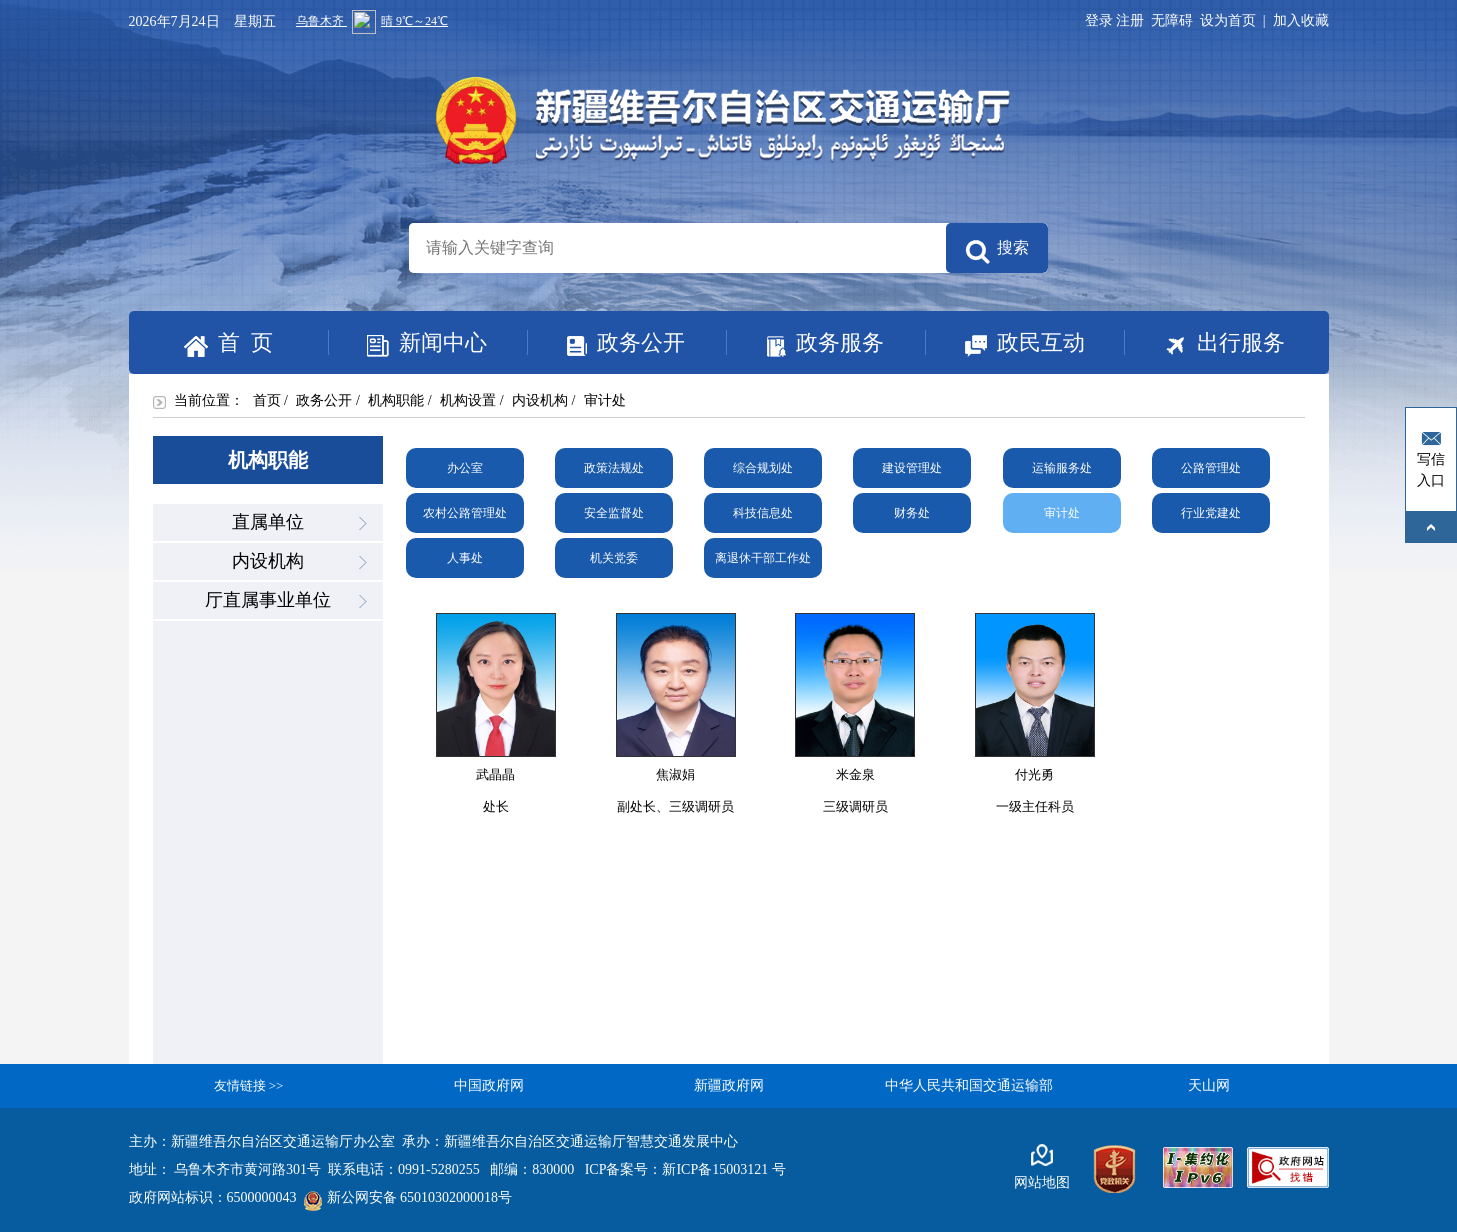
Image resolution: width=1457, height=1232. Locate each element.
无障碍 (1172, 20)
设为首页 (1228, 20)
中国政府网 (489, 1085)
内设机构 (540, 400)
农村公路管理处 (465, 513)
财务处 (912, 513)
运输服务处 (1062, 468)
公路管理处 (1211, 468)
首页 (267, 400)
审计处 (1062, 513)
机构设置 (468, 400)
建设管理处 (912, 468)
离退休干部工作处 (763, 558)
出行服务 (1204, 344)
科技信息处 (763, 513)
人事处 (465, 558)
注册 (1133, 20)
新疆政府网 (729, 1085)
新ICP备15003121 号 (723, 1169)
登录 (1099, 20)
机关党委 (614, 558)
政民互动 (1005, 344)
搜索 (997, 251)
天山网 (1209, 1085)
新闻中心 (408, 344)
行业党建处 (1211, 513)
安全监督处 (614, 513)
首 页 (228, 343)
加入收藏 (1301, 20)
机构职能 (396, 400)
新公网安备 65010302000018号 (408, 1197)
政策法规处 (614, 468)
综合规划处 (763, 468)
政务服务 (805, 343)
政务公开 (606, 343)
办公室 (465, 468)
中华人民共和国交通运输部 (969, 1085)
